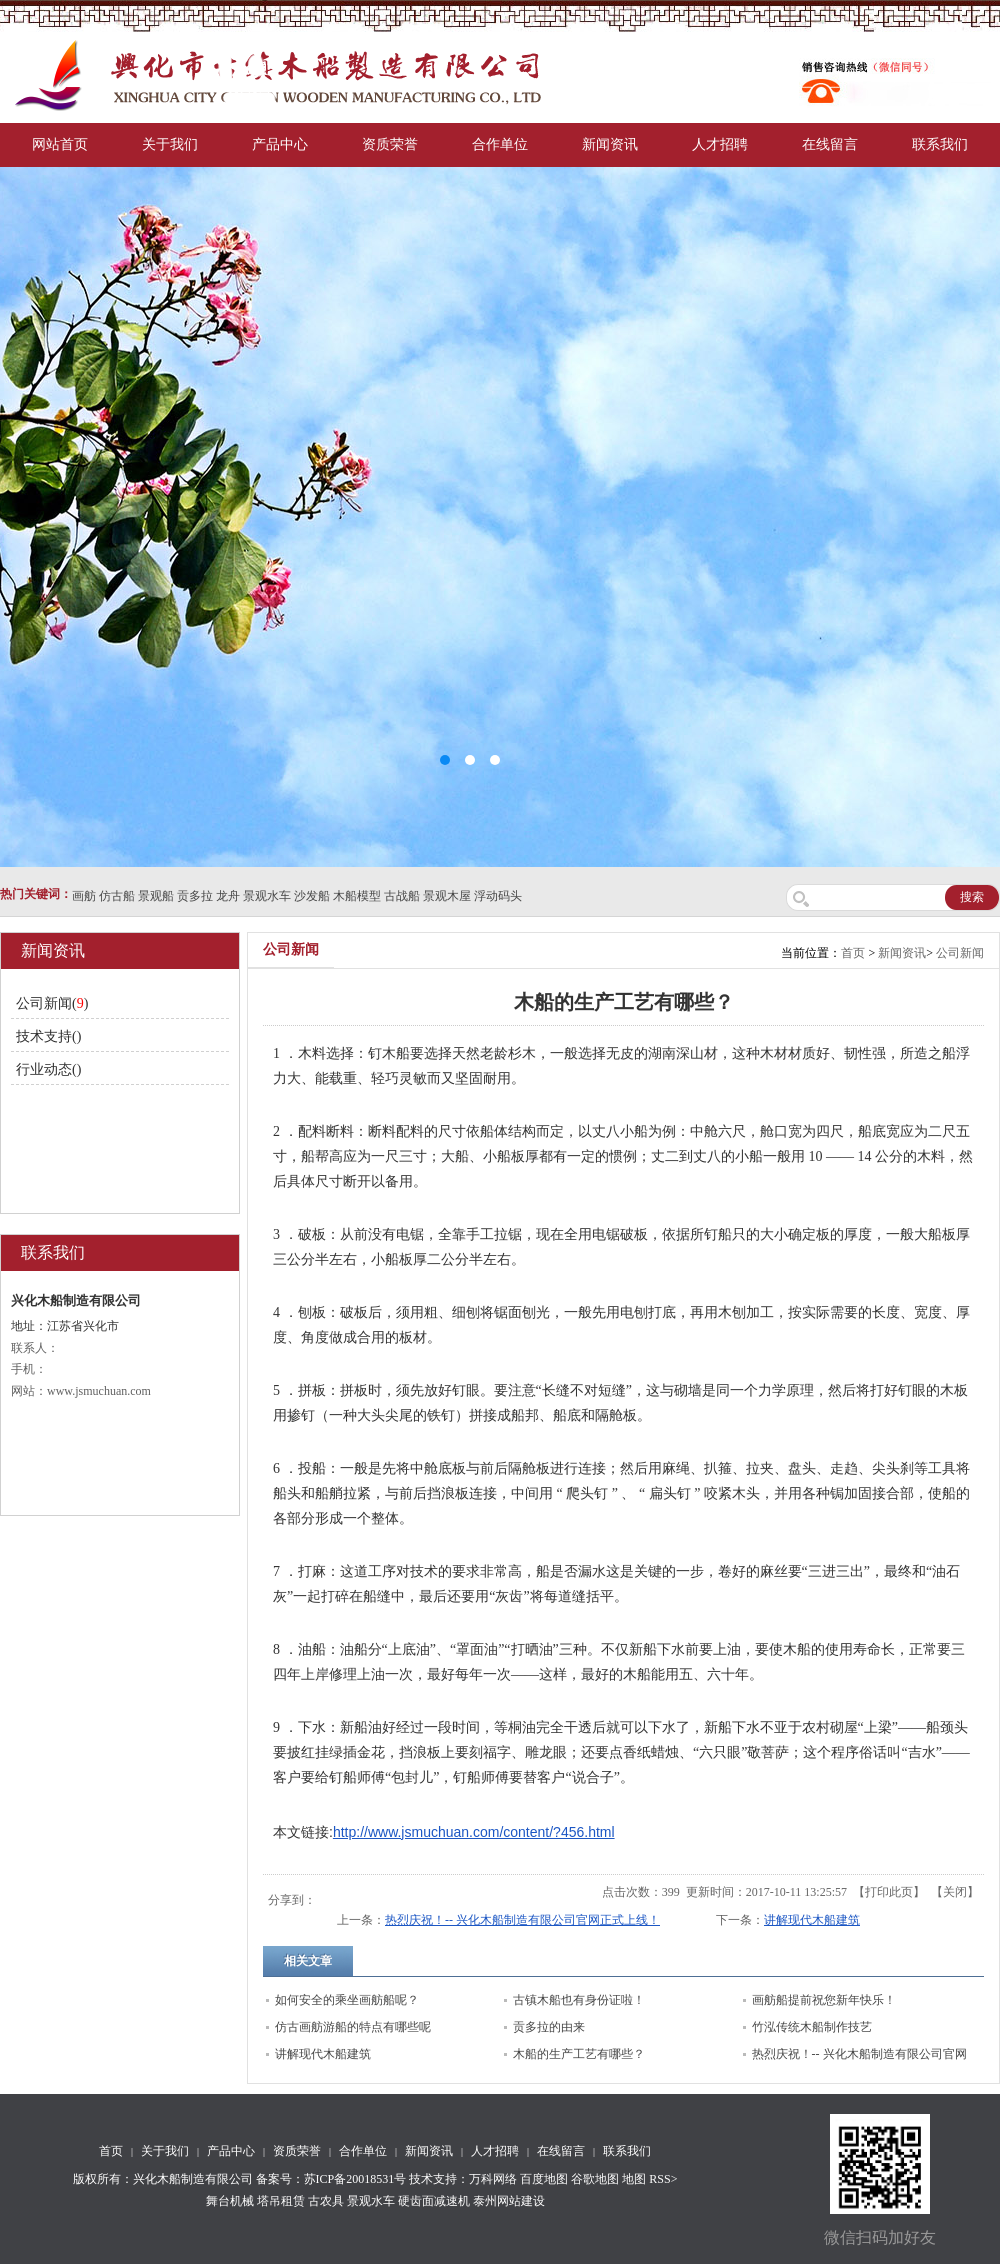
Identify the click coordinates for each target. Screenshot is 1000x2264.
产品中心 (280, 144)
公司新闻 (960, 953)
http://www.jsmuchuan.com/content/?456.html (474, 1832)
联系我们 (940, 144)
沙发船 (312, 896)
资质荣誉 (390, 144)
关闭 (955, 1892)
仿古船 (117, 896)
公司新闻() (52, 1003)
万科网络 (494, 2179)
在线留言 (830, 144)
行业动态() (48, 1069)
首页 (853, 953)
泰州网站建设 (509, 2201)
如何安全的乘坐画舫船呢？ (347, 2000)
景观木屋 (447, 896)
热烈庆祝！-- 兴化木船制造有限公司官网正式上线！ (522, 1920)
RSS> (663, 2179)
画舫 (84, 896)
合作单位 (500, 144)
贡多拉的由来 (549, 2027)
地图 (634, 2179)
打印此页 (889, 1892)
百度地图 (544, 2179)
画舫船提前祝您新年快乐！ (824, 2000)
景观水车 (267, 896)
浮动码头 (498, 896)
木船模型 (357, 896)
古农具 (326, 2201)
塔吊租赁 (281, 2201)
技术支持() (48, 1036)
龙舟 (228, 896)
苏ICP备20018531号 (355, 2179)
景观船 (156, 896)
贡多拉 (195, 896)
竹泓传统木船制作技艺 (812, 2027)
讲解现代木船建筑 (812, 1920)
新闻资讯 (610, 144)
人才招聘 (720, 144)
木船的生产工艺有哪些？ (579, 2054)
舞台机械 (230, 2201)
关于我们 (170, 144)
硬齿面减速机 (434, 2201)
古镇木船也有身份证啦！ (579, 2000)
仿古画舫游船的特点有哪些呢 (353, 2027)
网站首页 (60, 144)
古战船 (402, 896)
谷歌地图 (595, 2179)
